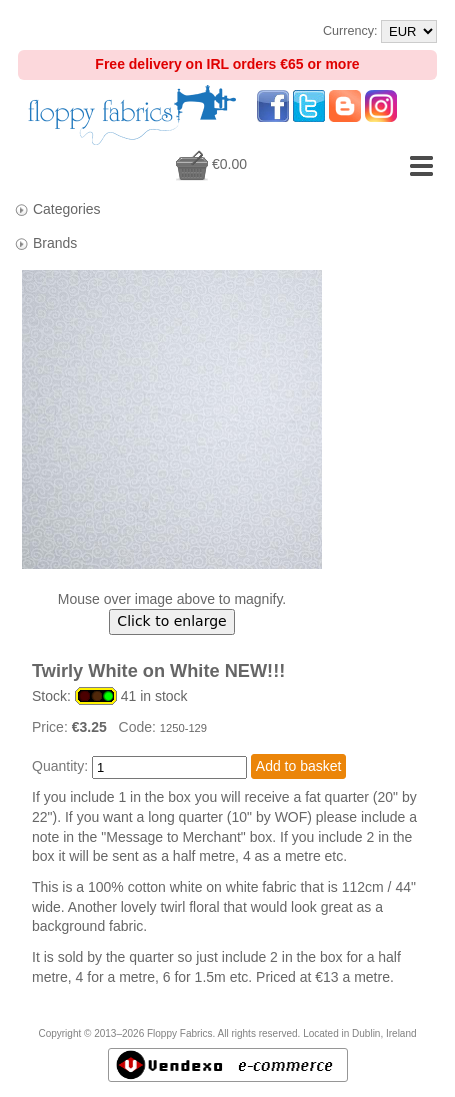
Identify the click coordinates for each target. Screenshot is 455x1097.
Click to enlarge (171, 621)
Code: (139, 727)
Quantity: (60, 766)
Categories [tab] (57, 209)
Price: (52, 727)
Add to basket (299, 766)
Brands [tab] (45, 243)
